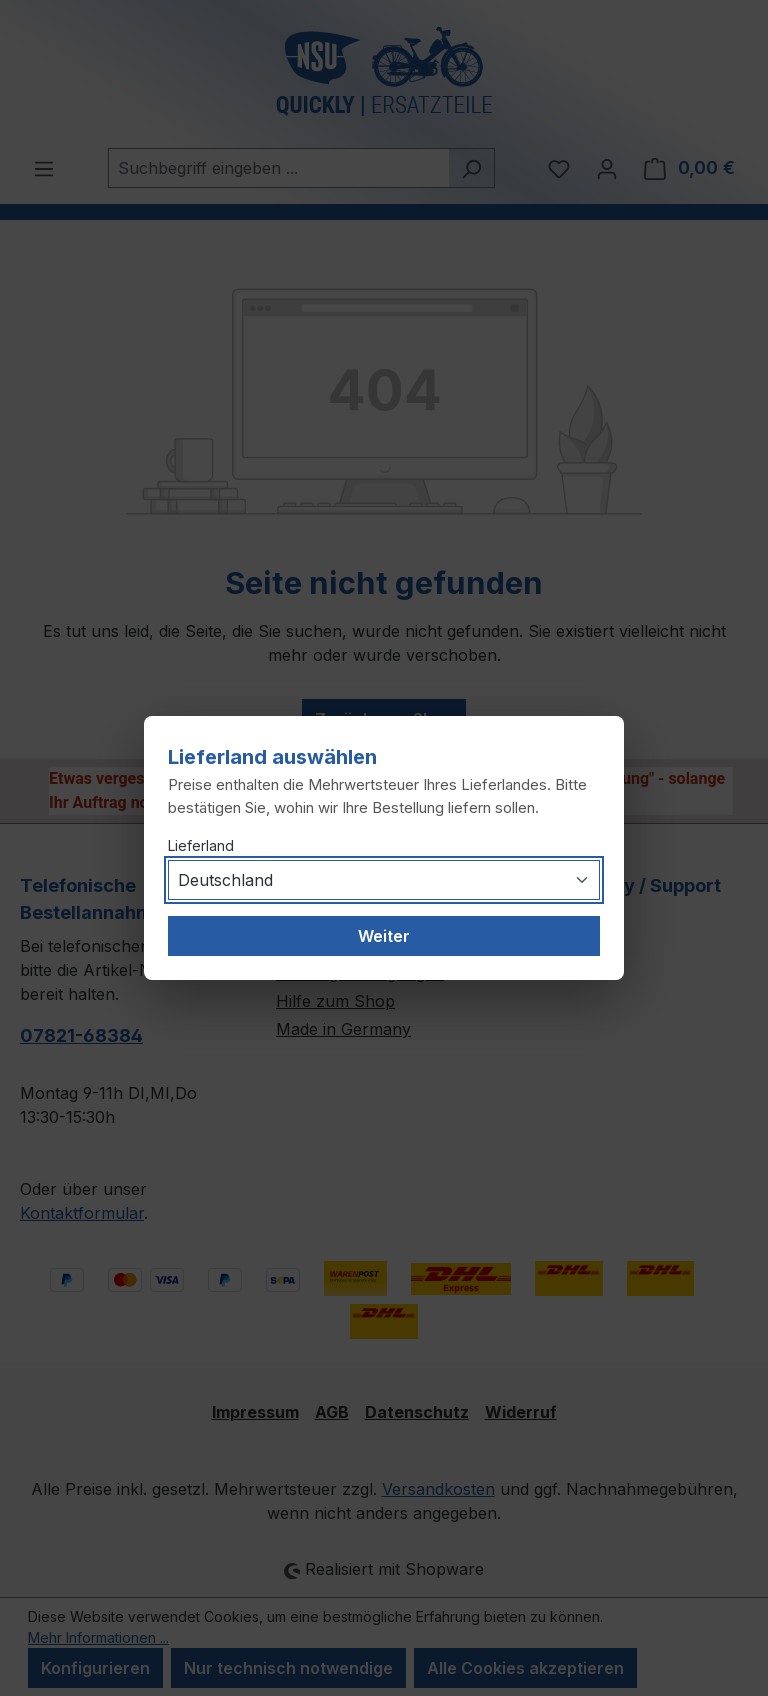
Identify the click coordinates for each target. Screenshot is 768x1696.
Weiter (384, 936)
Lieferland (201, 845)
